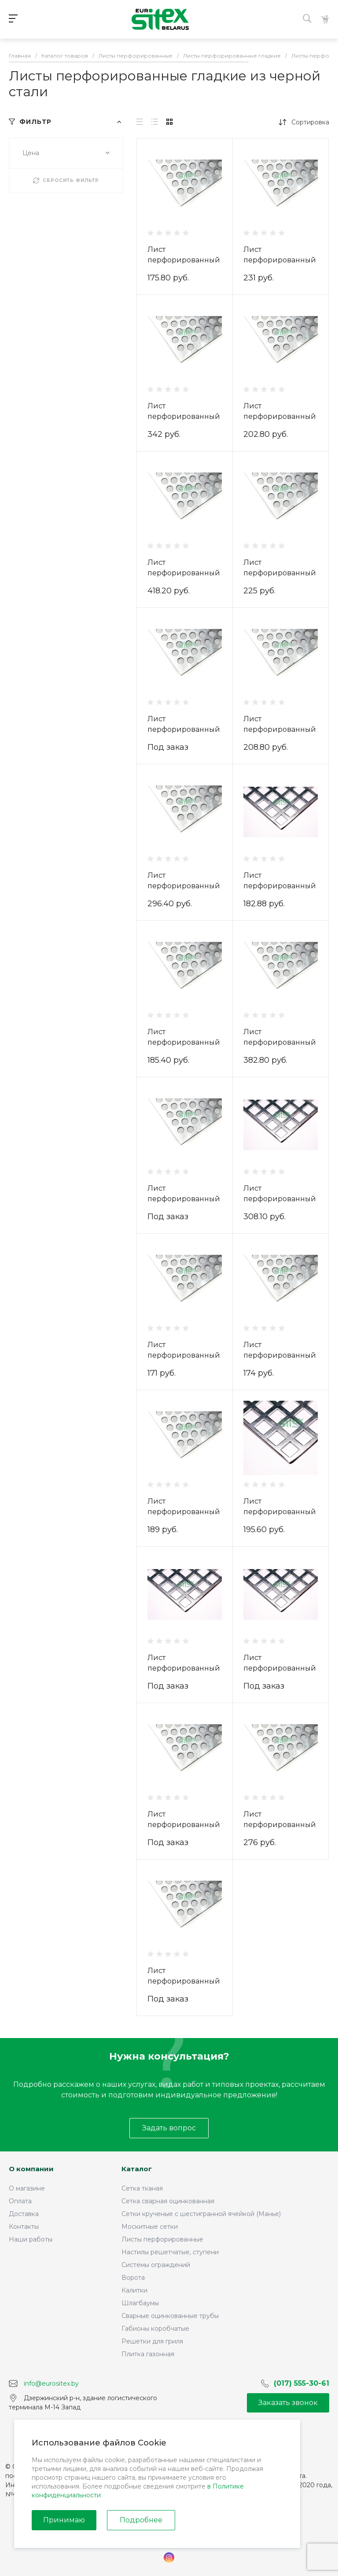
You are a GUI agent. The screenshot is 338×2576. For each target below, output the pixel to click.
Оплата (20, 2201)
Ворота (133, 2278)
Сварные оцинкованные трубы (170, 2316)
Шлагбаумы (140, 2303)
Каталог (136, 2169)
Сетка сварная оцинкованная (167, 2201)
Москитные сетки (149, 2227)
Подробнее (141, 2520)
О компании (31, 2169)
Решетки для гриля (152, 2341)
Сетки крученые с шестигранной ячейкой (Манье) (201, 2214)
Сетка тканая (142, 2188)
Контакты (24, 2227)
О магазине (27, 2188)
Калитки (134, 2290)
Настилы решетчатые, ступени (170, 2252)
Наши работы (30, 2239)
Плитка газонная (147, 2354)
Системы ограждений (155, 2265)
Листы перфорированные (162, 2239)
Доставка (24, 2214)
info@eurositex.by (51, 2383)
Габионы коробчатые (155, 2329)
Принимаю (64, 2520)
